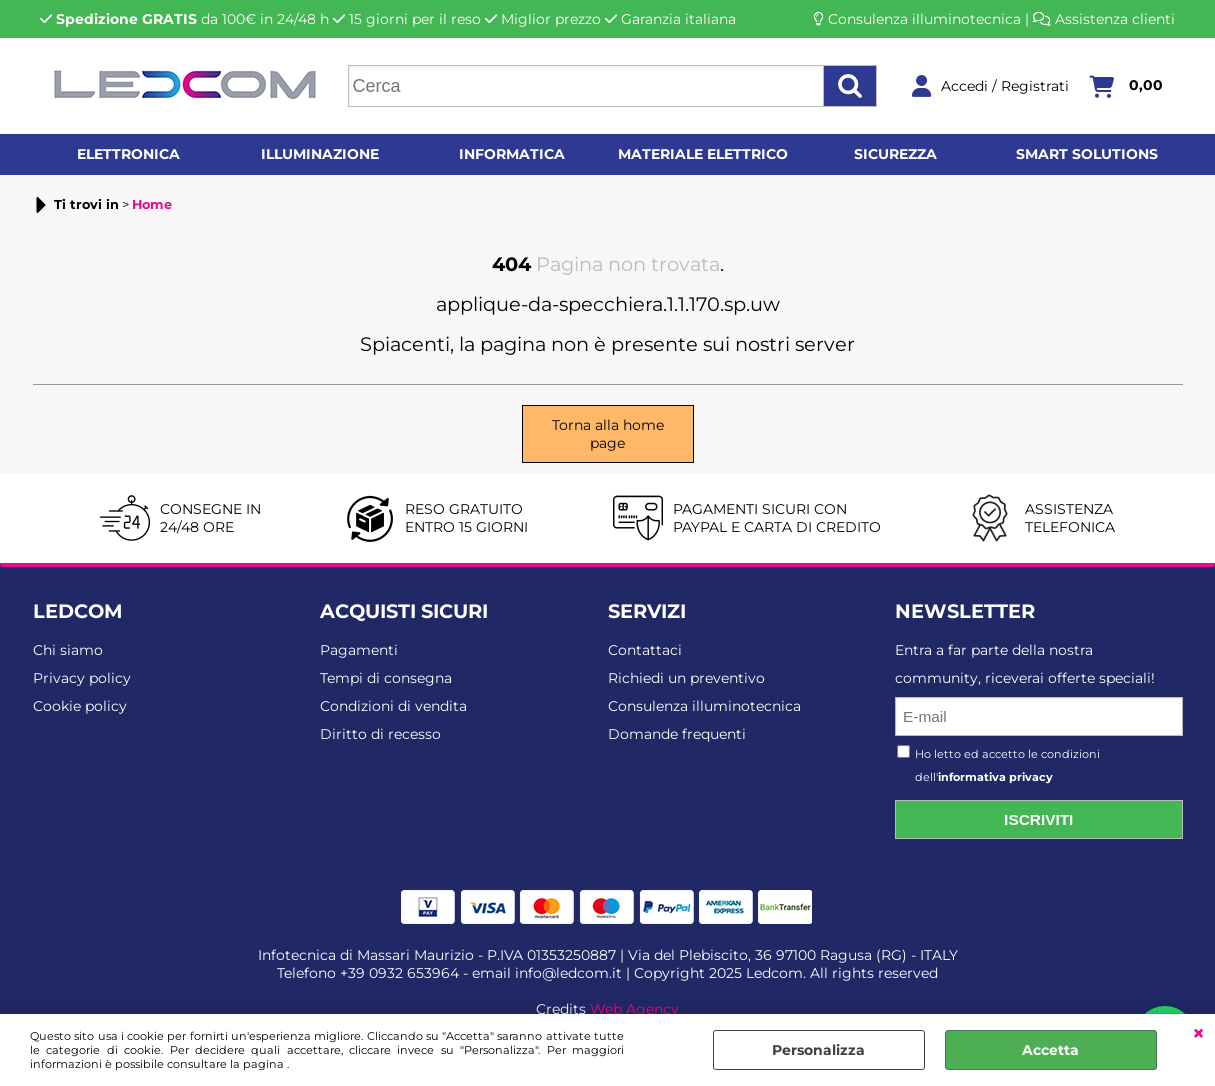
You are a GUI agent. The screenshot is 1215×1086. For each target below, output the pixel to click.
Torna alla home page (608, 434)
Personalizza (818, 1050)
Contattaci (645, 650)
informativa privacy (995, 777)
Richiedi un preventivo (686, 678)
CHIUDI (1198, 1034)
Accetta (1050, 1050)
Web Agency (634, 1009)
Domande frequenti (677, 734)
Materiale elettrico (703, 154)
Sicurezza (895, 154)
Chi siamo (68, 650)
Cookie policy (80, 706)
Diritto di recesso (380, 734)
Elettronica (128, 154)
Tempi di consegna (386, 678)
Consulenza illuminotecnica (924, 19)
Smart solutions (1087, 154)
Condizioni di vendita (393, 706)
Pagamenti (359, 650)
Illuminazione (320, 154)
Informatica (512, 154)
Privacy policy (82, 678)
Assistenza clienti (1115, 19)
